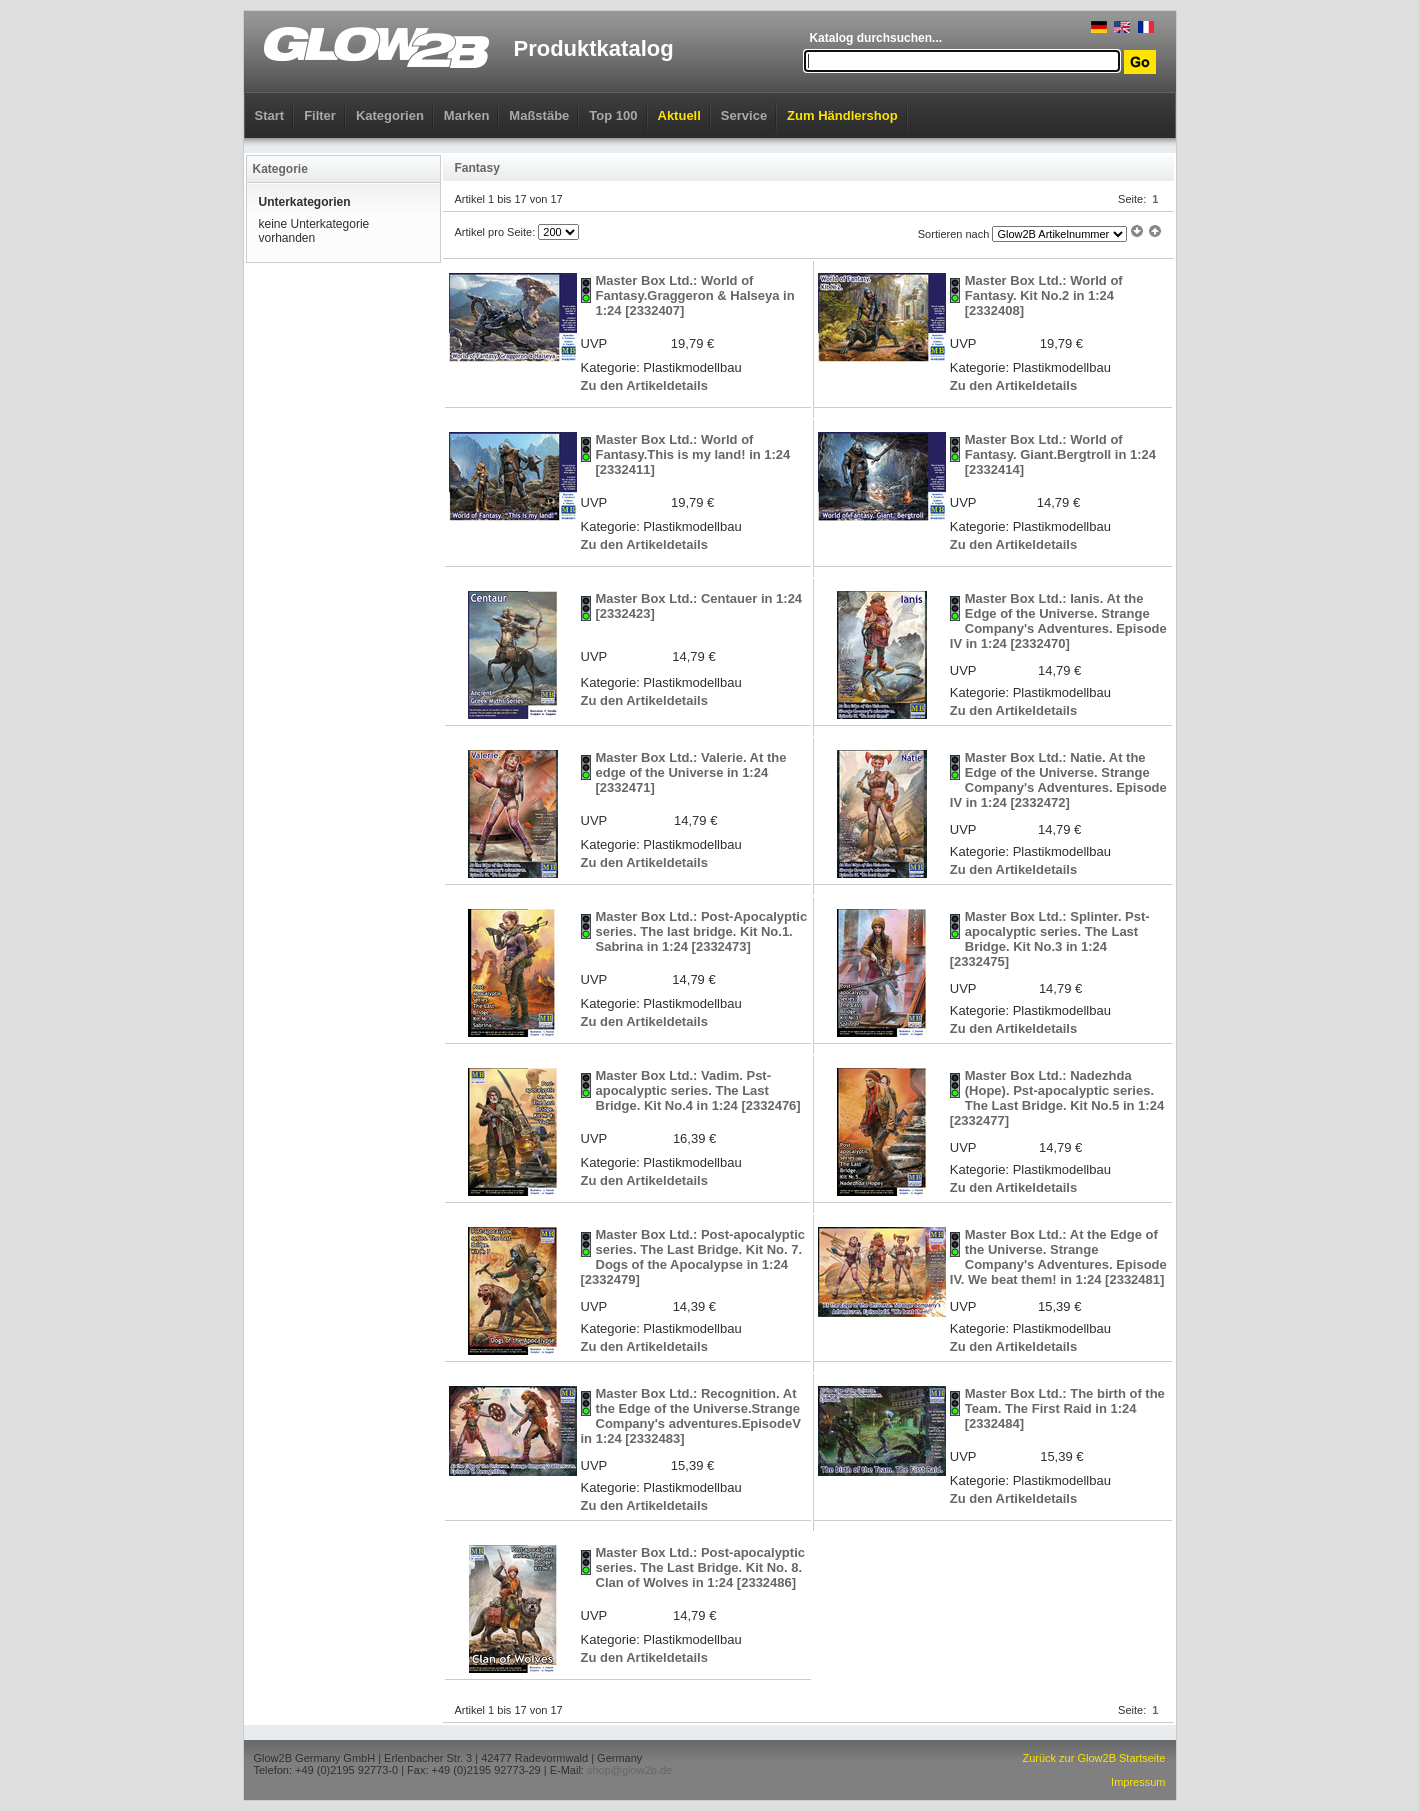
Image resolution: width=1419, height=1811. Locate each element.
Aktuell (679, 115)
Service (744, 115)
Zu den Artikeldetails (644, 385)
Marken (467, 115)
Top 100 (613, 115)
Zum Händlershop (842, 115)
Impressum (1138, 1782)
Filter (320, 115)
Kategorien (390, 115)
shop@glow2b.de (629, 1770)
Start (270, 115)
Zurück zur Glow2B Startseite (1093, 1758)
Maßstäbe (539, 115)
